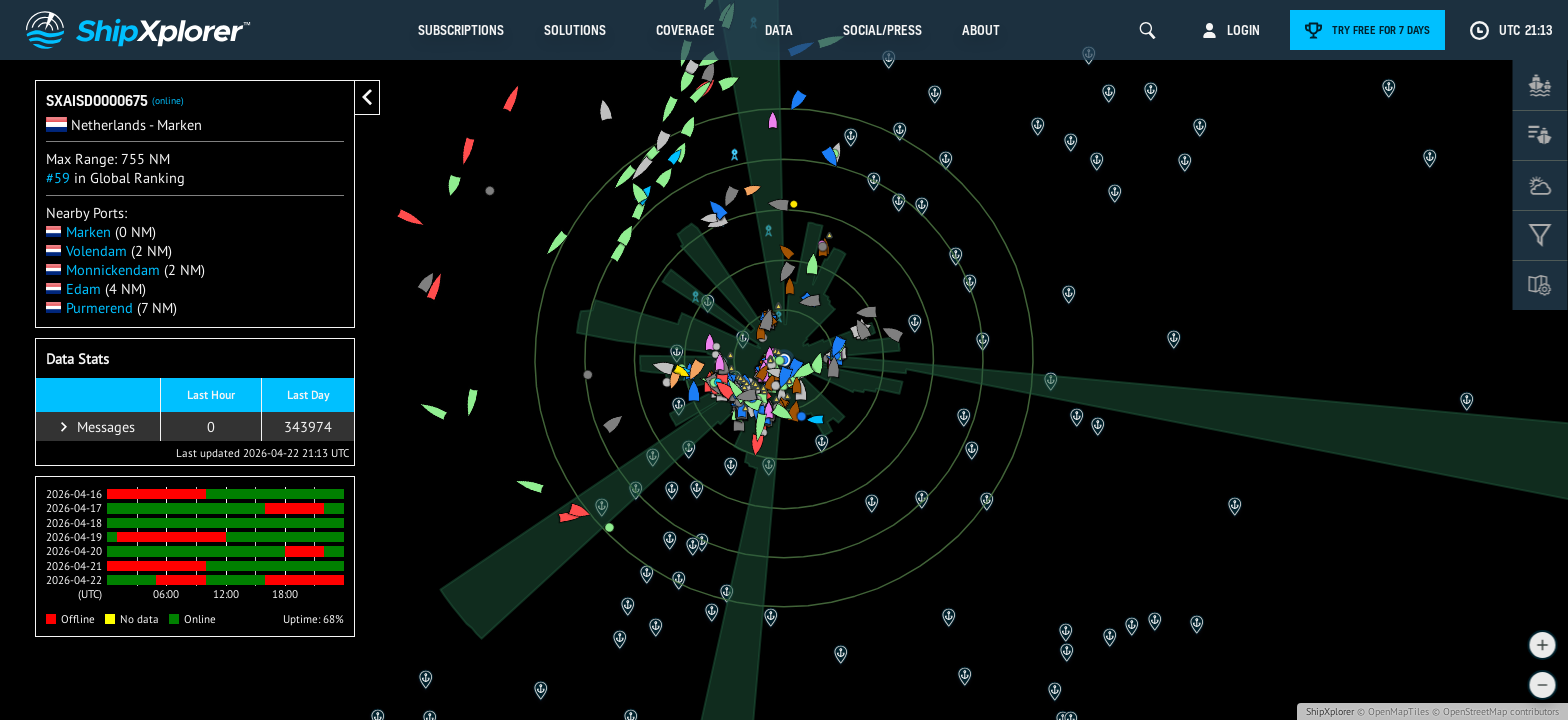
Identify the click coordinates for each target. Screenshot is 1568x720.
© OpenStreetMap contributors (1495, 711)
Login (1243, 30)
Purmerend (89, 307)
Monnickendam (103, 269)
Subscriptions (461, 30)
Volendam (86, 250)
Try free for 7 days (1381, 30)
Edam (73, 288)
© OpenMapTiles (1393, 711)
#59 (58, 177)
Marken (78, 231)
